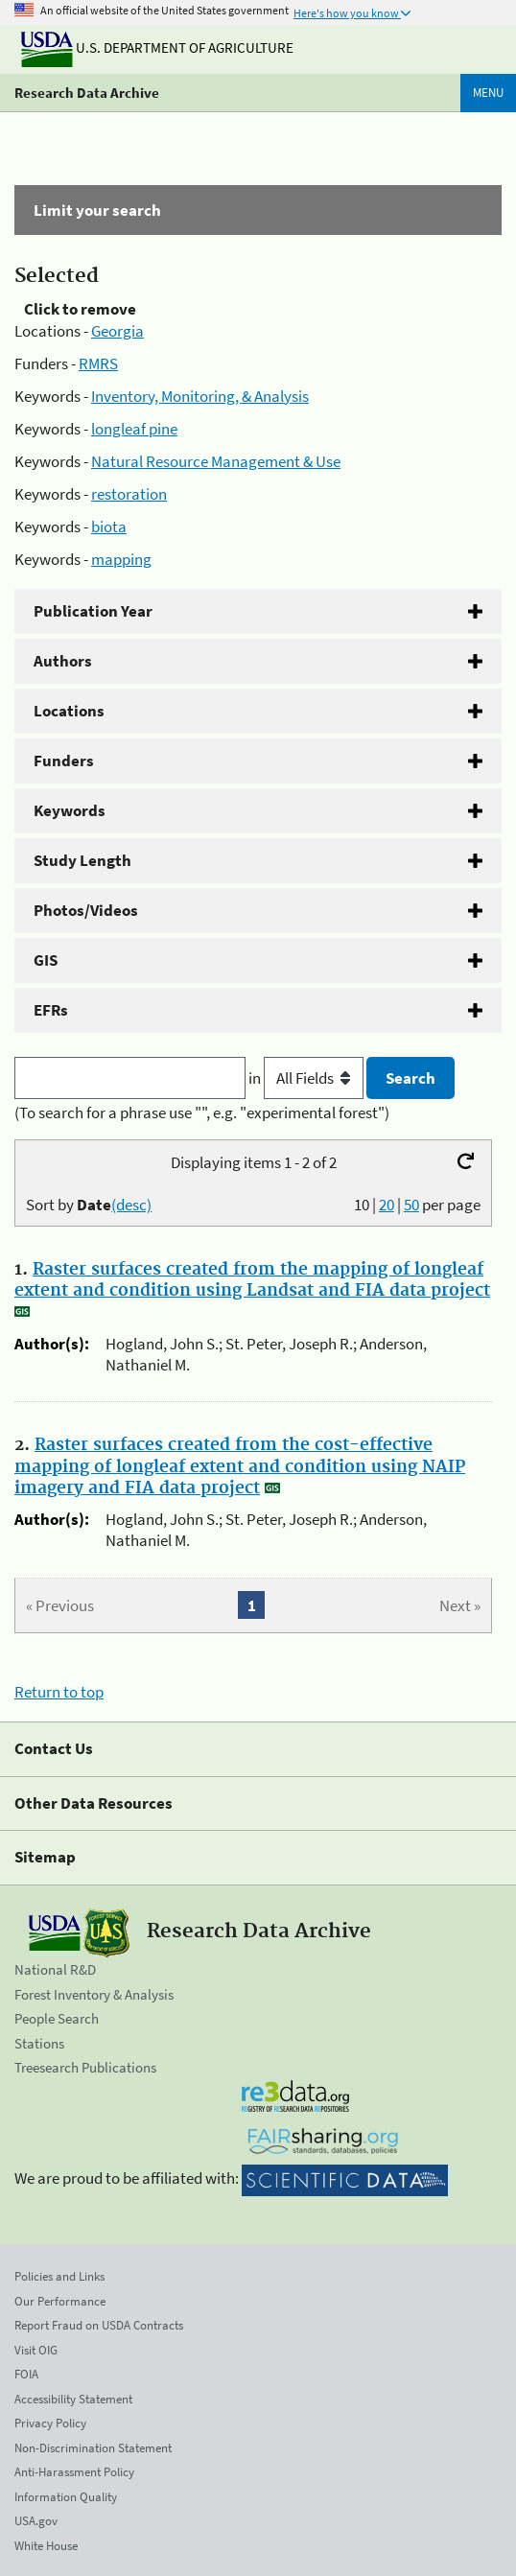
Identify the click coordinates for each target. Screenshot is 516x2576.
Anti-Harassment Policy (74, 2472)
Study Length (82, 860)
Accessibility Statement (73, 2399)
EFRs (51, 1009)
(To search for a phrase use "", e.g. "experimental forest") (201, 1112)
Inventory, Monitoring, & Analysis (200, 396)
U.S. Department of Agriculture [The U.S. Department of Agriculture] (157, 47)
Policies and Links (59, 2276)
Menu (488, 92)
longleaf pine (134, 428)
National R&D (55, 1969)
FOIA (26, 2374)
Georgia (117, 330)
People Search (56, 2018)
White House (46, 2546)
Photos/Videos (86, 910)
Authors (63, 660)
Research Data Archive (86, 92)
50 (411, 1204)
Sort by (89, 1204)
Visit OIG (36, 2350)
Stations (39, 2043)
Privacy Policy (50, 2423)
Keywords (70, 810)
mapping (121, 559)
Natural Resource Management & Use (215, 461)
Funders (64, 760)
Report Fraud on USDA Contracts (98, 2325)
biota (109, 526)
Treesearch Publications (85, 2067)
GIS (46, 960)
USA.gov (36, 2521)
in (307, 1078)
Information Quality (65, 2497)
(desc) (131, 1204)
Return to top (59, 1691)
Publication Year (93, 610)
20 (386, 1204)
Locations (69, 710)
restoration (129, 493)
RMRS (98, 363)
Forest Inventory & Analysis (94, 1994)
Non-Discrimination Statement (93, 2448)
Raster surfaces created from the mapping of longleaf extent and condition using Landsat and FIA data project (252, 1280)
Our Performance (60, 2301)
